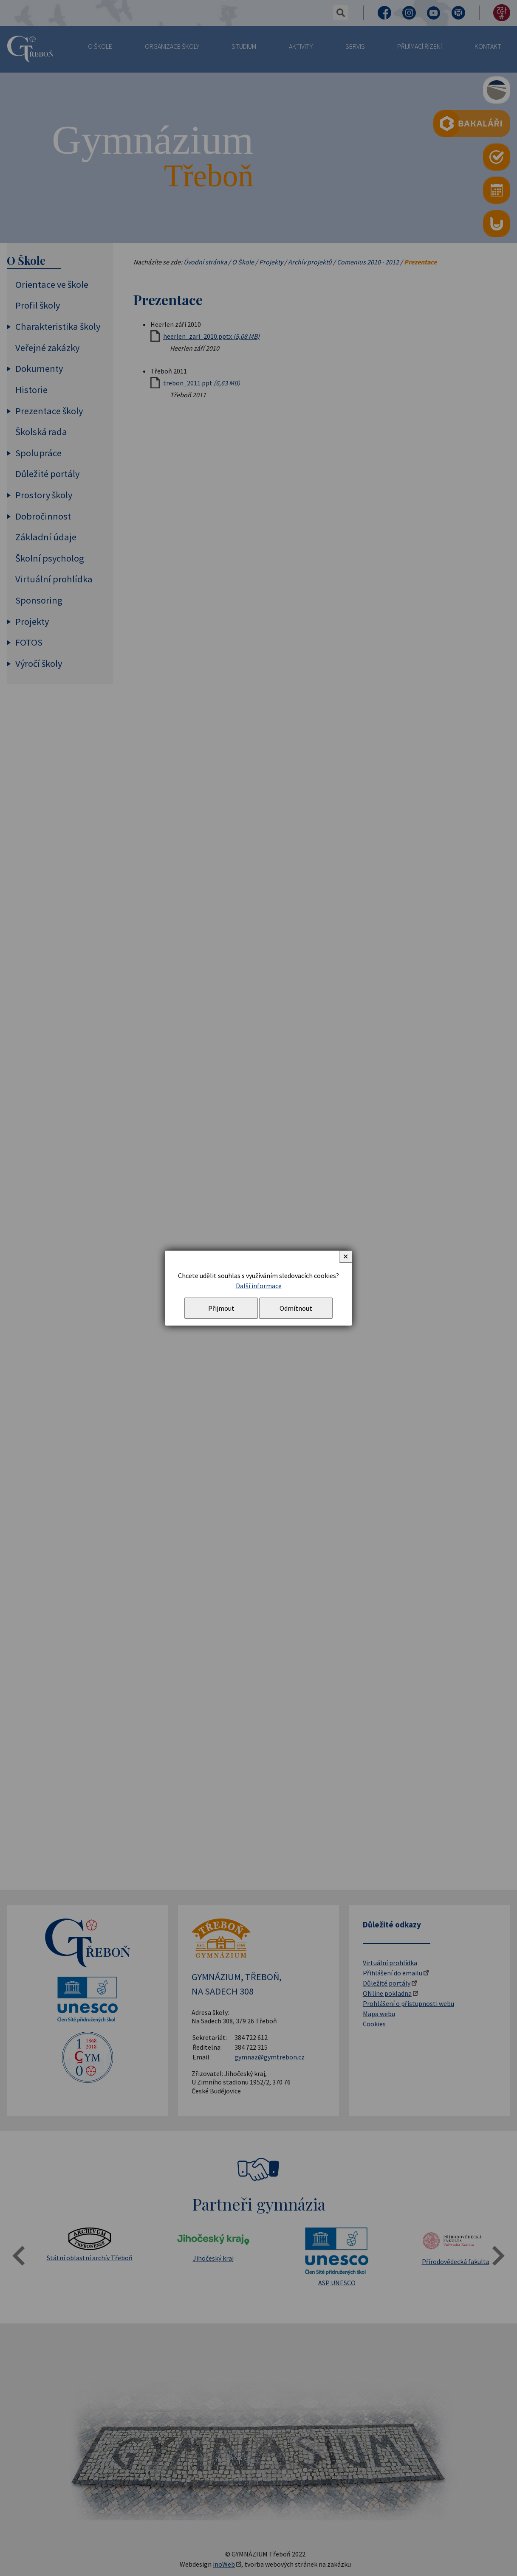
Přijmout (221, 1308)
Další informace (259, 1285)
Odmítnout (296, 1308)
